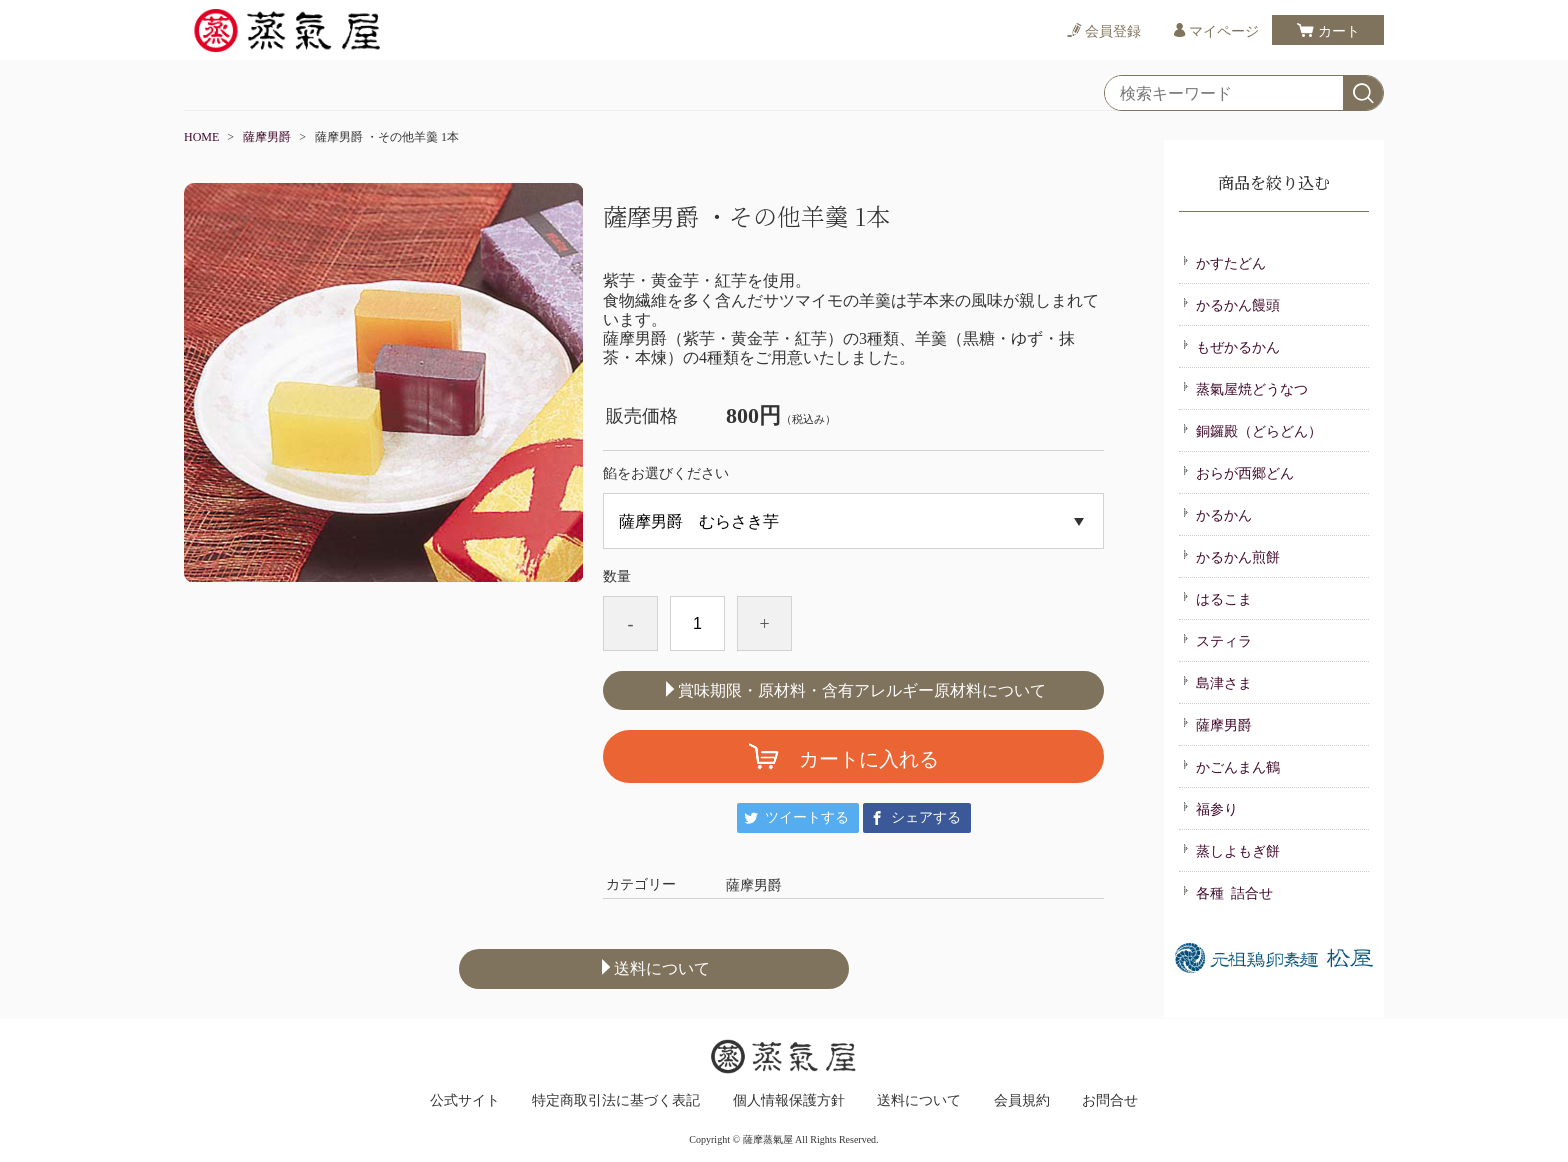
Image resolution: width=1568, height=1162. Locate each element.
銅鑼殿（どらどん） (1252, 430)
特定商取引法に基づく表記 (616, 1101)
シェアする (926, 817)
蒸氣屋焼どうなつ (1245, 388)
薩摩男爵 (267, 137)
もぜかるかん (1231, 346)
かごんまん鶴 (1231, 766)
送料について (654, 968)
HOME (201, 137)
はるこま (1217, 598)
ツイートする (807, 817)
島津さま (1217, 682)
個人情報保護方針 (789, 1101)
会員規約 (1022, 1101)
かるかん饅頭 (1231, 304)
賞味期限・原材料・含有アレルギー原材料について (854, 690)
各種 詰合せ (1227, 892)
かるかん (1217, 514)
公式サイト (465, 1101)
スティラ (1217, 640)
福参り (1210, 808)
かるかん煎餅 (1231, 556)
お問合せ (1110, 1101)
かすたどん (1224, 262)
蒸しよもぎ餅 (1231, 850)
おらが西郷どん (1238, 472)
